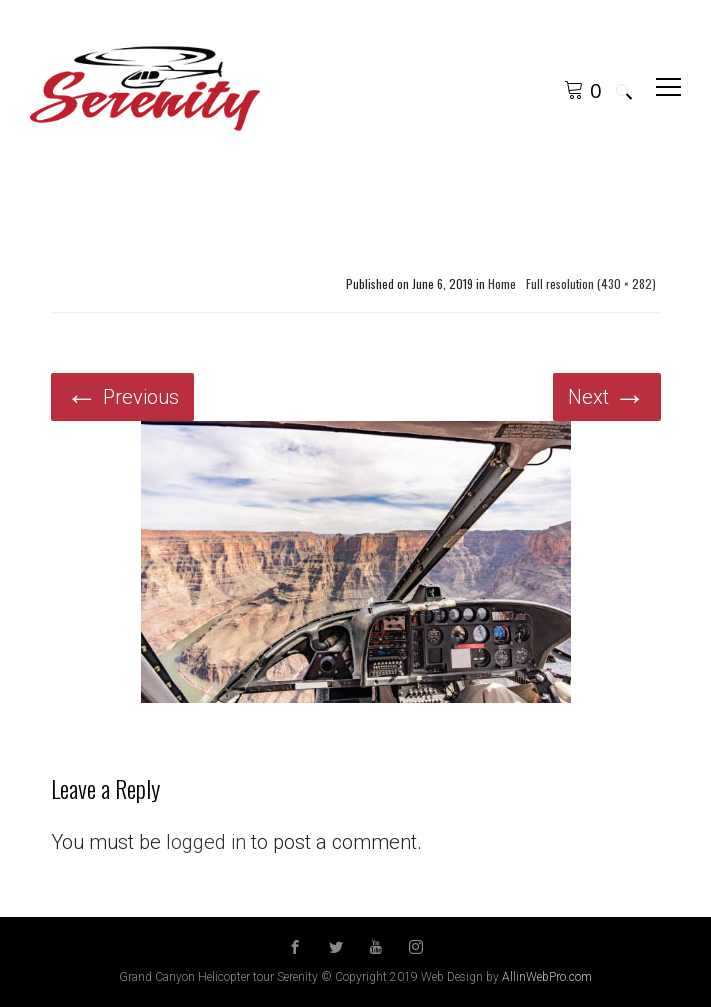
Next (607, 397)
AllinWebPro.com (547, 977)
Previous (122, 397)
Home (502, 284)
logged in (206, 842)
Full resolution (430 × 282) (591, 284)
